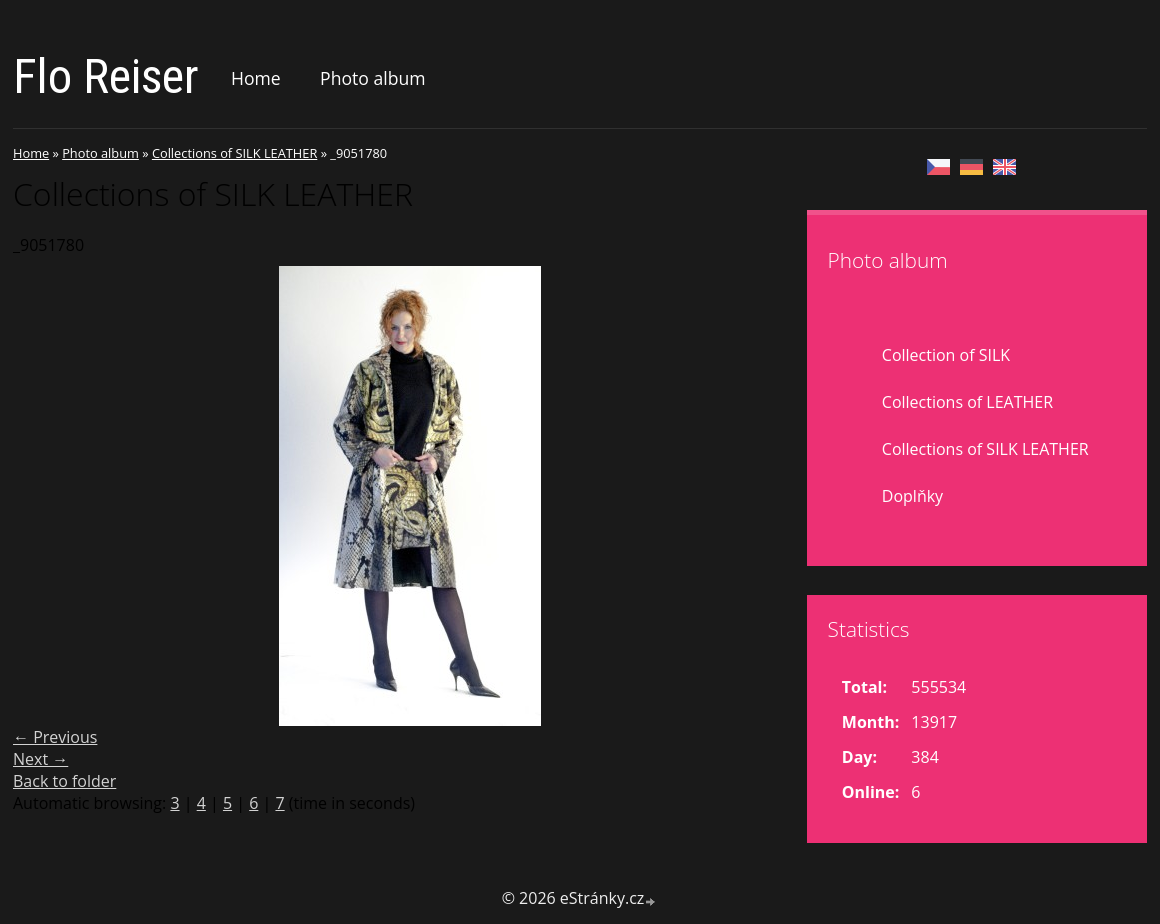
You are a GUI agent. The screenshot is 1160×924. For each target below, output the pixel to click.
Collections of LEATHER (967, 402)
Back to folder (64, 781)
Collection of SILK (946, 355)
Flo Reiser (106, 76)
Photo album (372, 78)
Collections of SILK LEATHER (234, 153)
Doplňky (912, 496)
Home (256, 78)
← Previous (55, 737)
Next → (40, 759)
